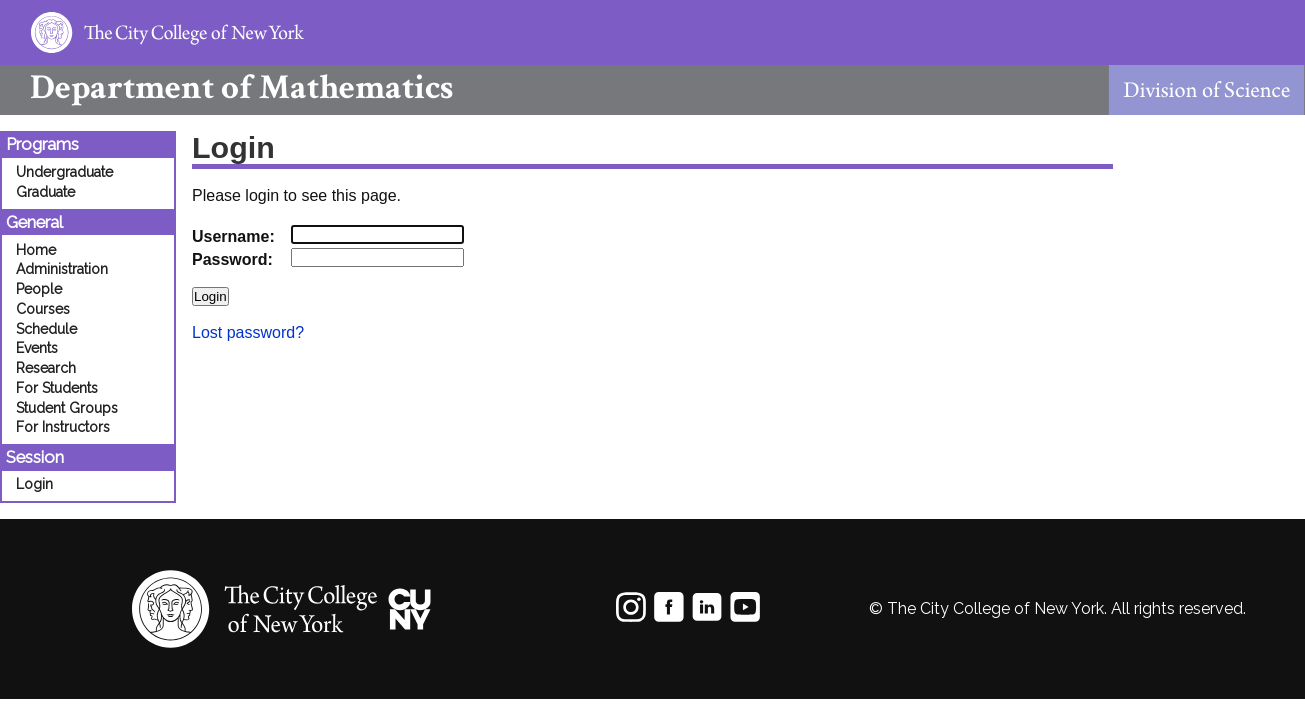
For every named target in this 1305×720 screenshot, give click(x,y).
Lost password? (248, 332)
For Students (57, 388)
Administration (62, 269)
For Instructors (63, 427)
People (39, 289)
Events (37, 348)
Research (46, 368)
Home (36, 250)
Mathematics (226, 87)
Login (34, 484)
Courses (43, 309)
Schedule (46, 329)
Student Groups (67, 408)
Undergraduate (64, 172)
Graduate (45, 192)
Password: (232, 259)
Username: (233, 236)
